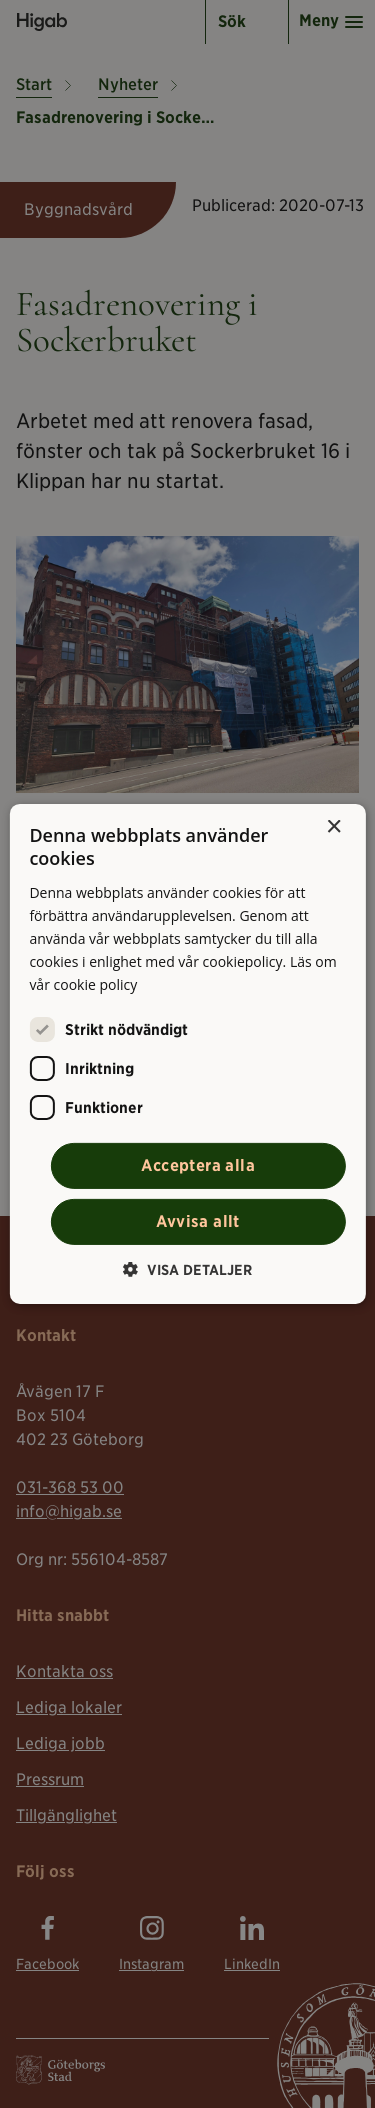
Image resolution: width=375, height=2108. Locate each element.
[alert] (187, 1054)
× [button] (333, 827)
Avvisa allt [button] (197, 1221)
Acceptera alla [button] (198, 1165)
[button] (187, 1269)
